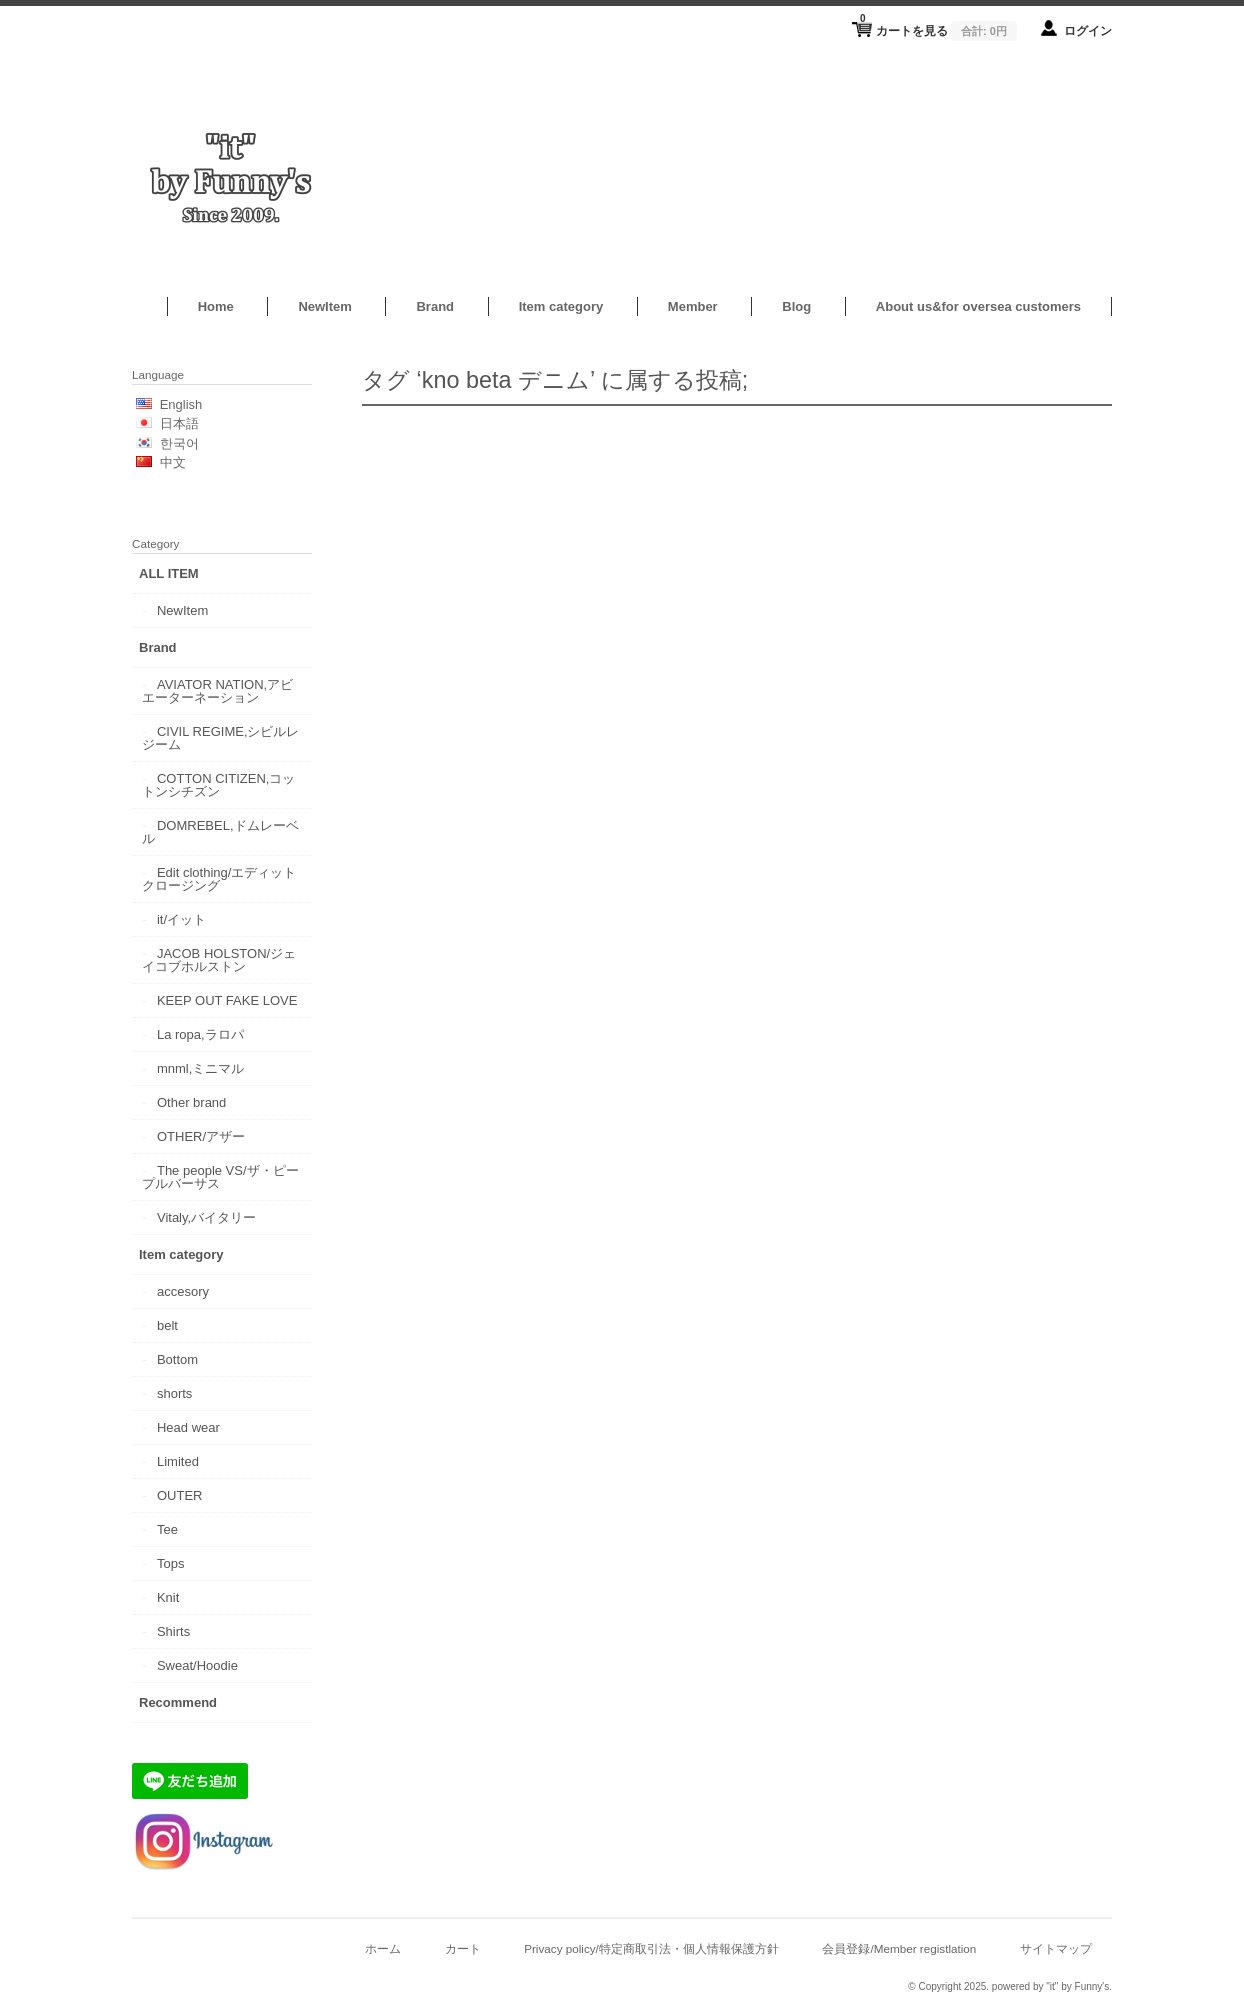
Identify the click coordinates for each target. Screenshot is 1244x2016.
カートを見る (938, 25)
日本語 (179, 423)
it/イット (181, 919)
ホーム (383, 1948)
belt (167, 1325)
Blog (796, 306)
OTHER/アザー (201, 1136)
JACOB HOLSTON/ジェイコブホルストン (219, 960)
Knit (168, 1597)
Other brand (191, 1102)
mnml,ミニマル (200, 1068)
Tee (167, 1529)
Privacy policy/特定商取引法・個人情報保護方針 (651, 1948)
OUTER (180, 1495)
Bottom (177, 1359)
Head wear (188, 1427)
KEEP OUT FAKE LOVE (227, 1000)
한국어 (179, 443)
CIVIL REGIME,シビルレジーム (221, 738)
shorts (174, 1393)
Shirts (173, 1631)
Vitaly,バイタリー (206, 1217)
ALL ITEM (169, 573)
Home (216, 306)
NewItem (324, 306)
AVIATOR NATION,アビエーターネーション (217, 691)
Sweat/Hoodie (197, 1665)
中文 (173, 462)
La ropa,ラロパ (200, 1034)
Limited (178, 1461)
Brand (435, 306)
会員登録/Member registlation (899, 1948)
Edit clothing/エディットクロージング (219, 879)
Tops (170, 1563)
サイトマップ (1056, 1948)
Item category (561, 306)
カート (463, 1948)
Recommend (178, 1702)
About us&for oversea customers (978, 306)
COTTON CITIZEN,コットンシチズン (218, 785)
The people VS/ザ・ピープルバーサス (220, 1177)
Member (693, 306)
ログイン (1088, 30)
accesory (183, 1291)
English (181, 404)
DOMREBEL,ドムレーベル (220, 832)
